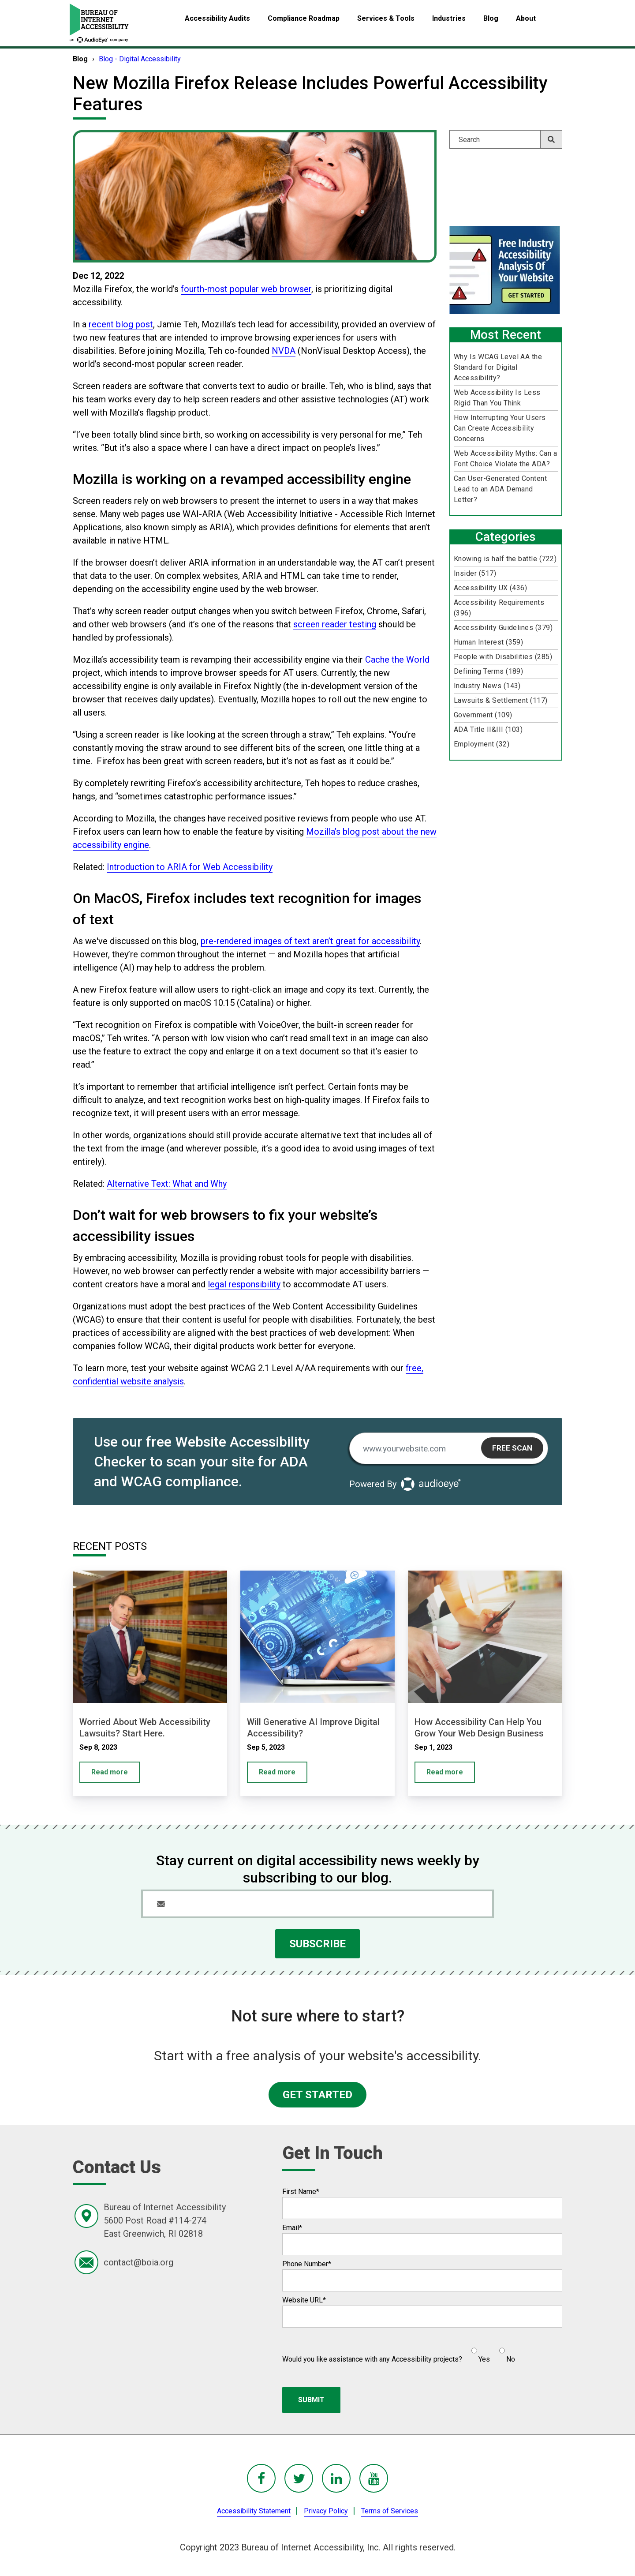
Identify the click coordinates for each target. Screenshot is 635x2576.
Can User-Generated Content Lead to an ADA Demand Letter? (500, 489)
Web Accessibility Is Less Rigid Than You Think (497, 397)
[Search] (505, 139)
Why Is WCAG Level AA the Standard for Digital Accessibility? (498, 367)
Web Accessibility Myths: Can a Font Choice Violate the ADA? (505, 458)
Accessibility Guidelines (503, 627)
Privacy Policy (326, 2511)
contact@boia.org (138, 2262)
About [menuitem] (526, 18)
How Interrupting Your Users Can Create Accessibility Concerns (500, 428)
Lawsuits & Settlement (501, 700)
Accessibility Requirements (499, 607)
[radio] (479, 2351)
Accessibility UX (490, 588)
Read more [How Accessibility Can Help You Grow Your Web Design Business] (444, 1772)
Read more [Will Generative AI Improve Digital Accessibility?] (277, 1772)
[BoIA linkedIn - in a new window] (336, 2478)
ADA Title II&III (488, 729)
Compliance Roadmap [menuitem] (304, 18)
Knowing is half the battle (505, 559)
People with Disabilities (503, 656)
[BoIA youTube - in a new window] (373, 2478)
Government (483, 715)
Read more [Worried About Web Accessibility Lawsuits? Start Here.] (109, 1772)
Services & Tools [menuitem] (386, 18)
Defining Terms (488, 671)
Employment (481, 744)
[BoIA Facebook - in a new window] (261, 2478)
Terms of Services (389, 2511)
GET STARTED (317, 2095)
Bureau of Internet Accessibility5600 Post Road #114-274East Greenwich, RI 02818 (165, 2220)
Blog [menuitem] (490, 18)
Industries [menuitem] (449, 18)
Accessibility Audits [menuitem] (217, 18)
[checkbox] (488, 2351)
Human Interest (488, 642)
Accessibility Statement (254, 2511)
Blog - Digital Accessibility (140, 59)
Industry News (487, 686)
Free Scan (512, 1448)
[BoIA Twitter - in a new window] (298, 2478)
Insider (475, 573)
